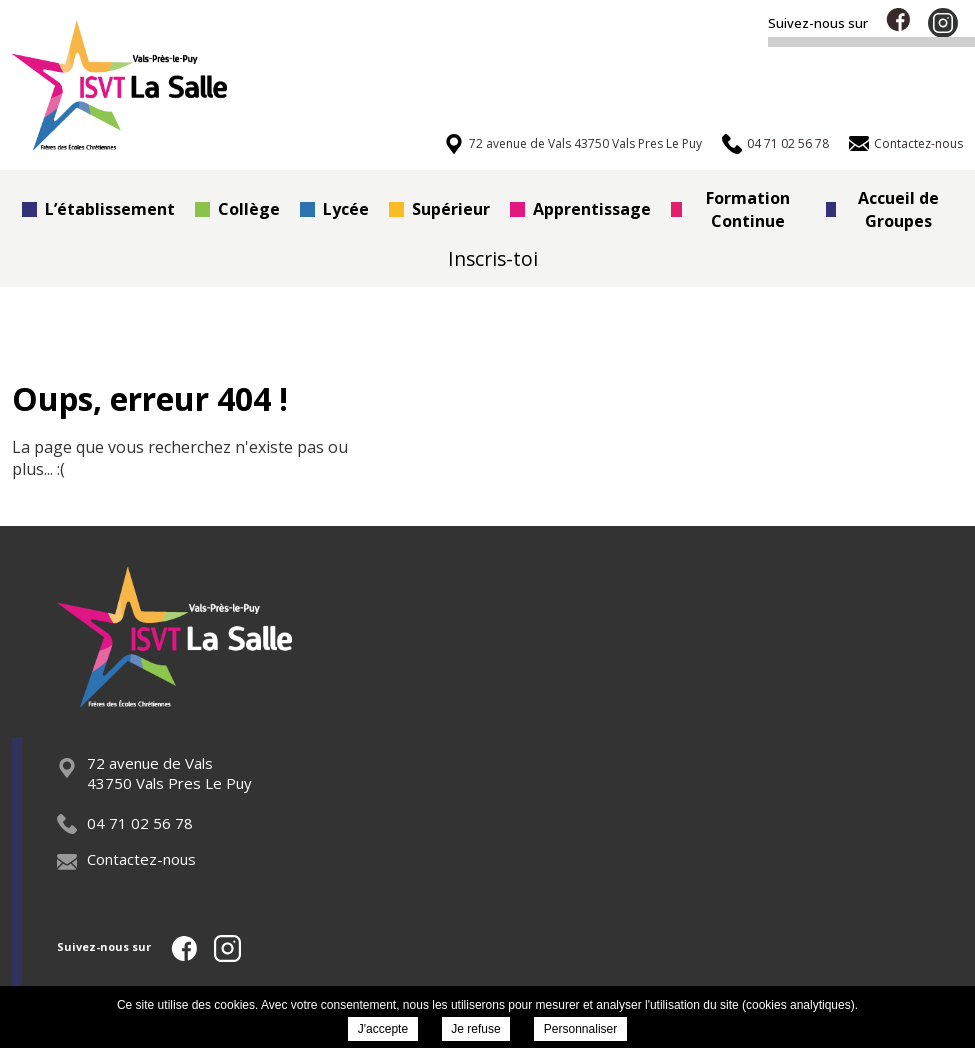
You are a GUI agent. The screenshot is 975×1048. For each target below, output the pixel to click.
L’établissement (98, 209)
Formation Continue (730, 209)
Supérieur (439, 209)
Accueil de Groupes (882, 209)
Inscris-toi (493, 258)
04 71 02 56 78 (125, 823)
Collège (237, 209)
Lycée (334, 209)
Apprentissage (580, 209)
